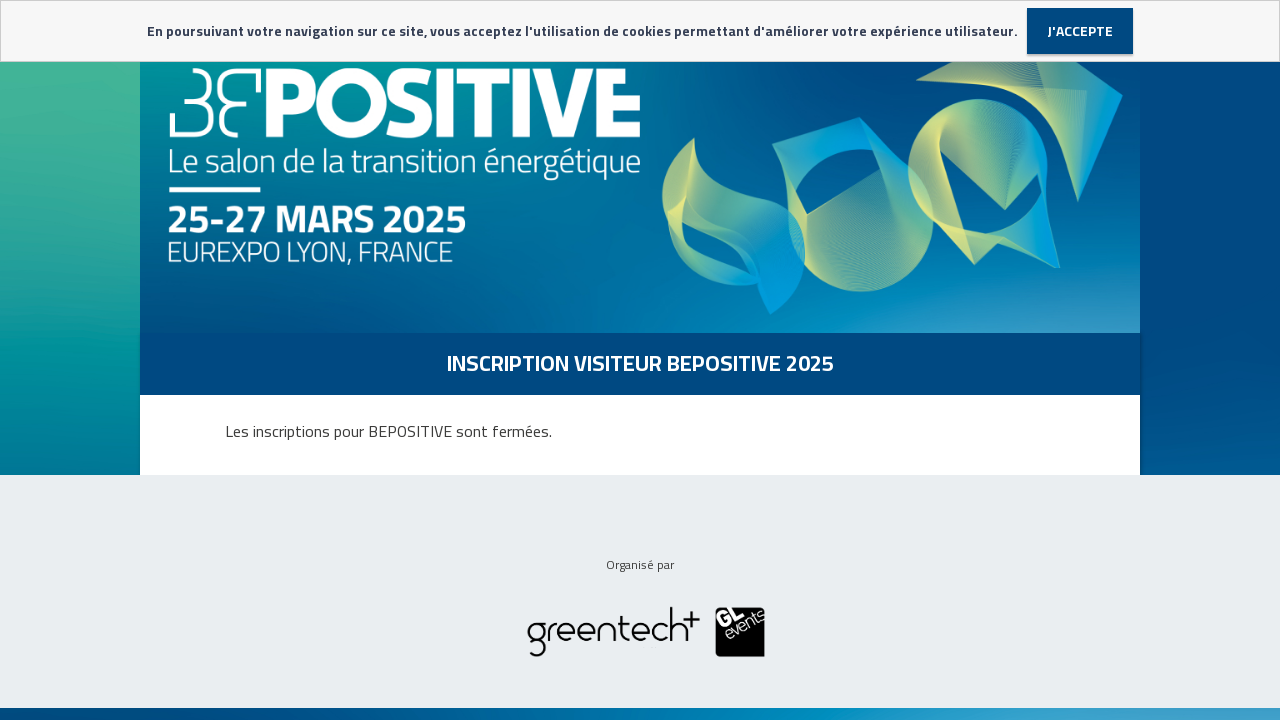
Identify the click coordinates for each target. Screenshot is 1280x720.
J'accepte (1080, 31)
